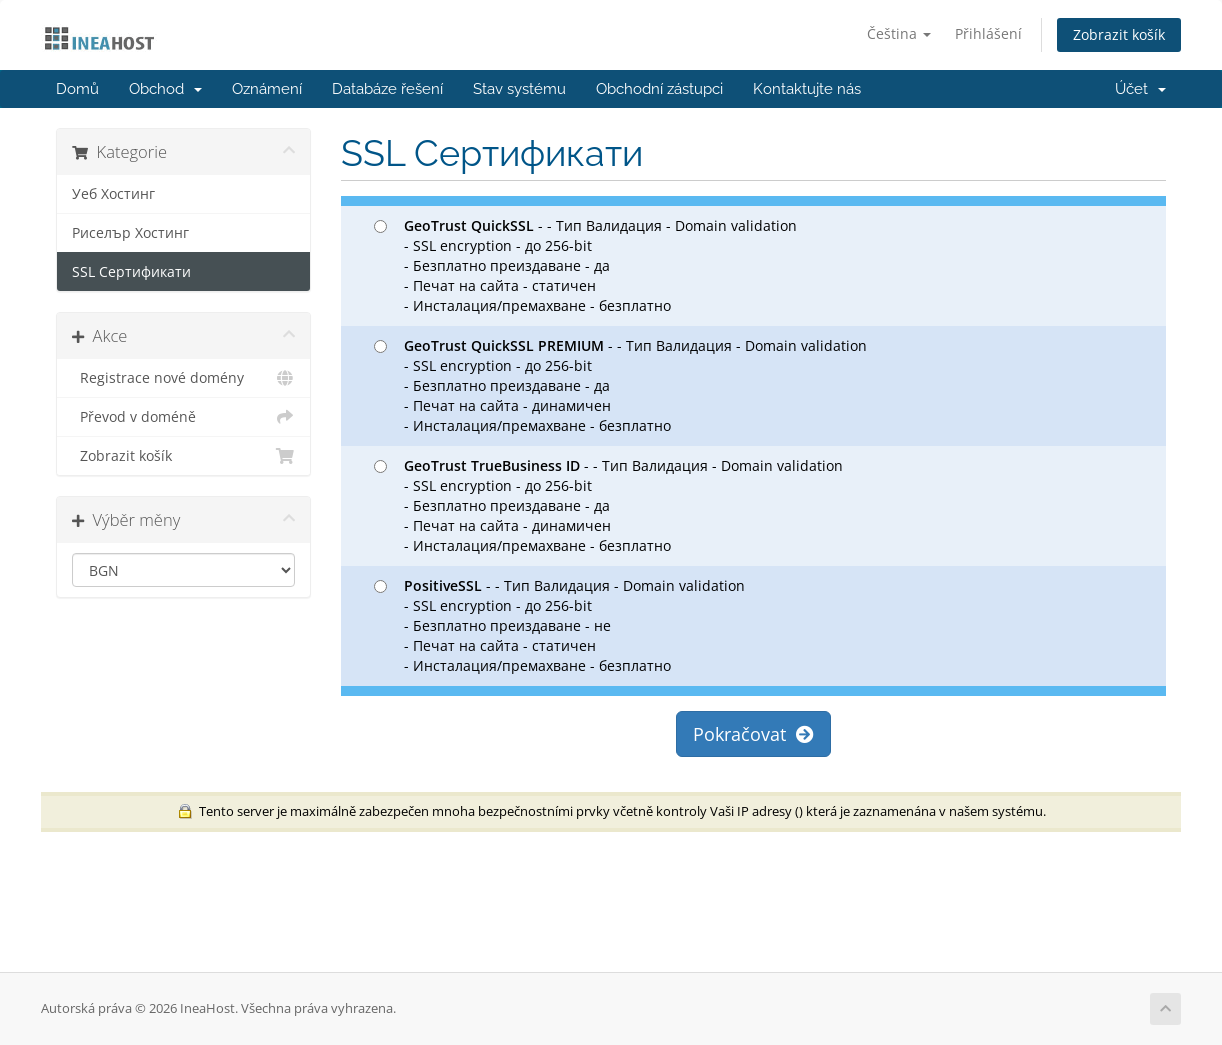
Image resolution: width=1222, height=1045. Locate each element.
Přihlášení (988, 33)
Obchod (165, 89)
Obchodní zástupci (659, 89)
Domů (77, 89)
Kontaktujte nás (807, 89)
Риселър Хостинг (130, 233)
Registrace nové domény (183, 378)
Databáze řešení (387, 89)
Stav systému (519, 89)
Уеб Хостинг (113, 194)
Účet (1140, 89)
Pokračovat (753, 734)
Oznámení (267, 89)
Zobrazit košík (1119, 34)
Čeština (899, 33)
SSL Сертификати (131, 272)
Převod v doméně (183, 417)
